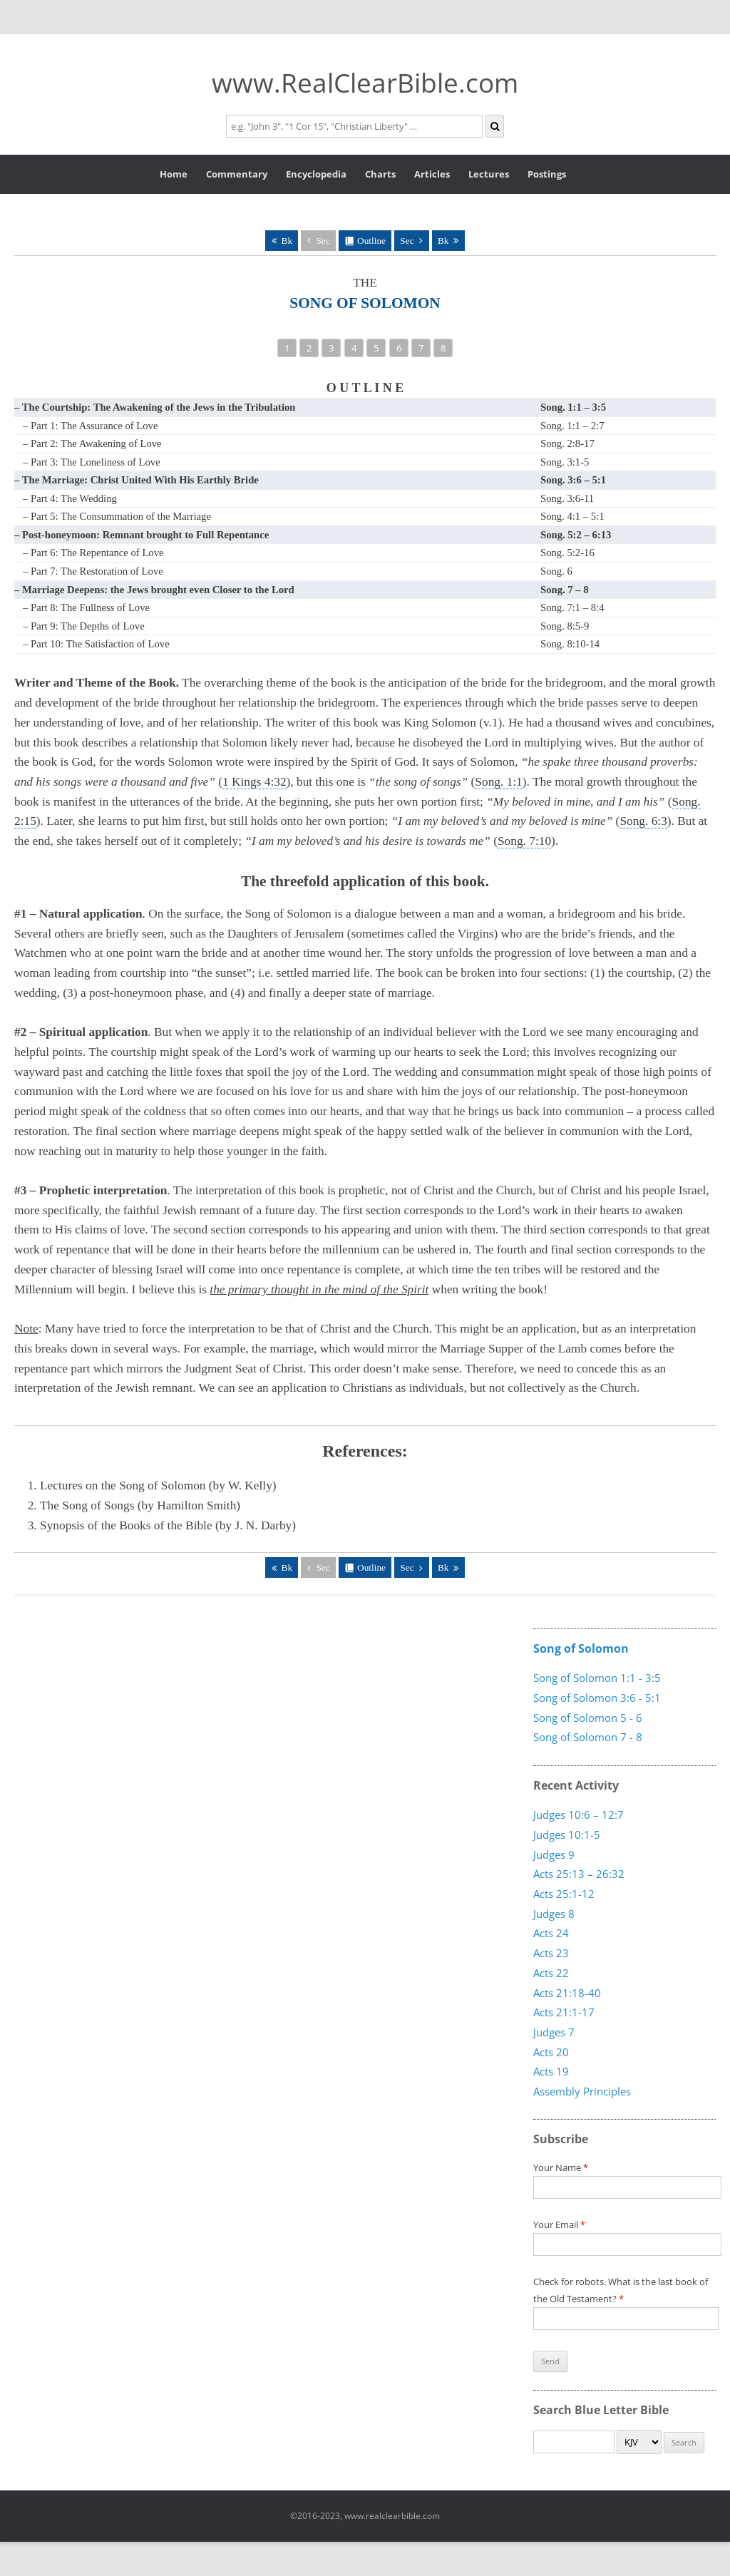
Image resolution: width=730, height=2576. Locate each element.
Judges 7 (554, 2031)
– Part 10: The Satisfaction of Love (96, 644)
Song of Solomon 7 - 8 (587, 1737)
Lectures (488, 174)
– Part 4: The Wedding (70, 498)
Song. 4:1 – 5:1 (572, 516)
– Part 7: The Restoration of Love (93, 571)
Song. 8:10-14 (570, 644)
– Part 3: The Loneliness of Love (91, 462)
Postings (547, 174)
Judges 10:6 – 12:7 (578, 1814)
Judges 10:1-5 (566, 1834)
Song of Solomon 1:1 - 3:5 (597, 1678)
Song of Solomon (581, 1648)
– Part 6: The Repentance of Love (93, 552)
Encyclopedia (316, 174)
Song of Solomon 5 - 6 (587, 1717)
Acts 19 (551, 2071)
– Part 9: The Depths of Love (84, 626)
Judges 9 (554, 1854)
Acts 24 (551, 1933)
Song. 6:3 (643, 821)
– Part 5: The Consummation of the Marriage (117, 516)
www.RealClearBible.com (365, 82)
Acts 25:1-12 (564, 1894)
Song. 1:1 (498, 782)
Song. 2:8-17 (567, 443)
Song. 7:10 (524, 841)
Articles (432, 174)
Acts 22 (551, 1972)
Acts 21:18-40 (567, 1992)
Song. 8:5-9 (564, 626)
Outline (371, 240)
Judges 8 (554, 1913)
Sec (322, 240)
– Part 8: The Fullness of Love (86, 607)
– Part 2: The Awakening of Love (92, 443)
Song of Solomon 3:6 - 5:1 (597, 1697)
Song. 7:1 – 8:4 (572, 607)
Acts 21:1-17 (564, 2012)
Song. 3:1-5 (564, 462)
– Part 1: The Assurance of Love (90, 425)
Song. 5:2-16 (567, 552)
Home (173, 174)
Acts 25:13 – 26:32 (578, 1874)
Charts (380, 174)
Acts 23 (551, 1953)
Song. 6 (556, 571)
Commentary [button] (236, 174)
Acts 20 (551, 2051)
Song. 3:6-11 (567, 498)
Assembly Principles (582, 2090)
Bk (287, 240)
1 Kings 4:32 (254, 782)
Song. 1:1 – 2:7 (572, 425)
